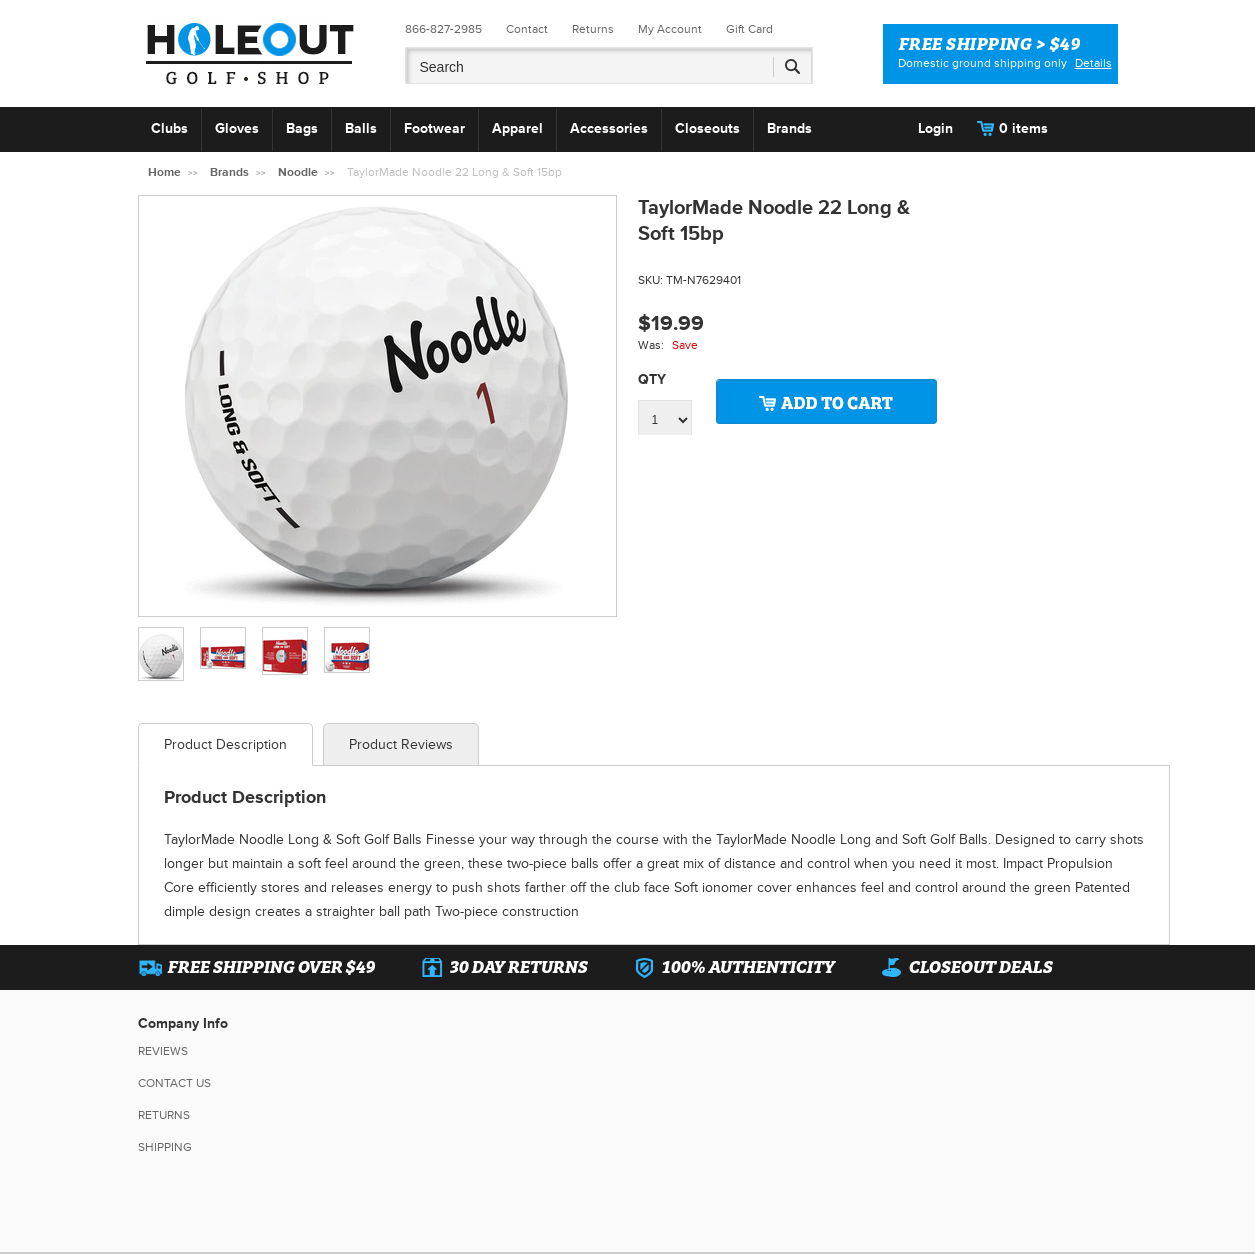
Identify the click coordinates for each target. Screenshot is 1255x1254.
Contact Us (174, 1083)
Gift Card (749, 29)
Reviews (163, 1051)
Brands (789, 128)
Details (1093, 63)
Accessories (609, 128)
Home (164, 172)
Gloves (237, 128)
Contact (527, 29)
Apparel (517, 128)
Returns (593, 29)
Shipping (165, 1147)
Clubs (169, 128)
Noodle (298, 172)
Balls (361, 128)
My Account (670, 29)
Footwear (434, 128)
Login (935, 128)
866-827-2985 (443, 29)
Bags (302, 128)
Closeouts (707, 128)
